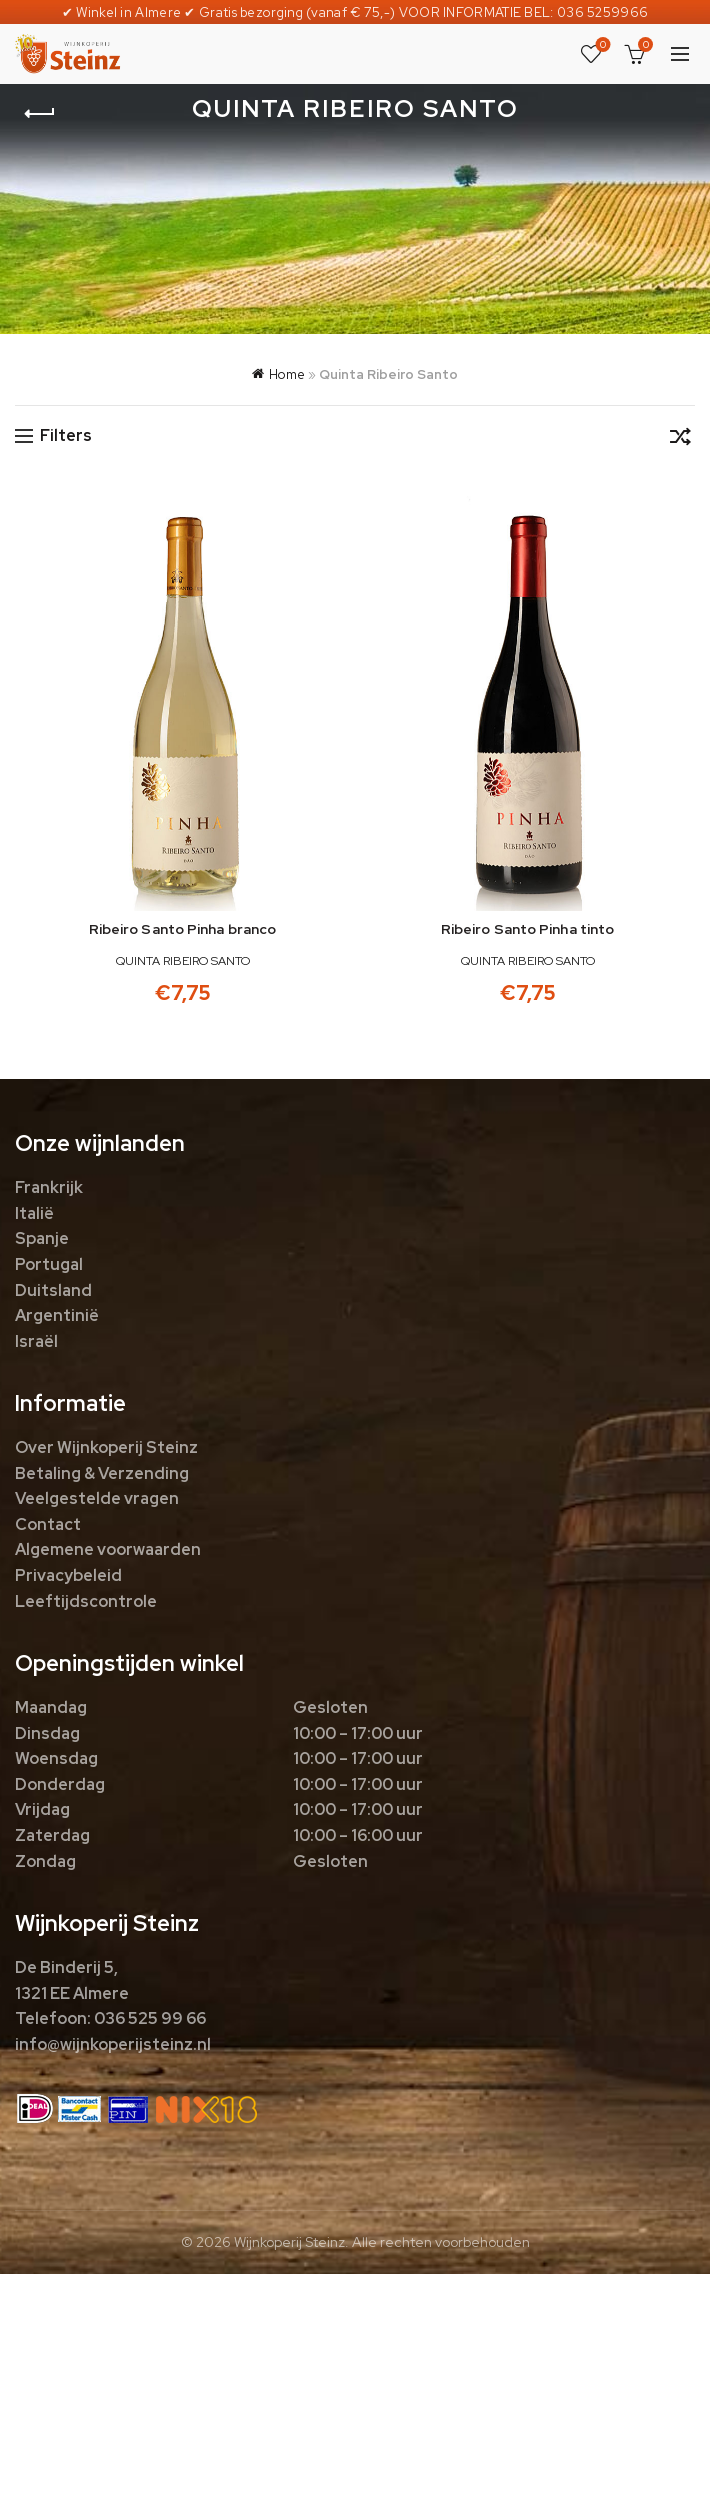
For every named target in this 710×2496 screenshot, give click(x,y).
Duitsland (53, 1290)
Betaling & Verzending (102, 1473)
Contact (48, 1524)
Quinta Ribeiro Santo (183, 961)
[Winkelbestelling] (680, 440)
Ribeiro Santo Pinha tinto (528, 929)
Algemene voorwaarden (108, 1549)
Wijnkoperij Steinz (289, 2242)
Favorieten (601, 45)
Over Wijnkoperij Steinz (106, 1447)
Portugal (49, 1264)
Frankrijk (49, 1187)
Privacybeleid (68, 1575)
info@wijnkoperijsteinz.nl (113, 2044)
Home (287, 374)
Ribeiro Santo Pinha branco (183, 929)
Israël (36, 1341)
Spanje (42, 1238)
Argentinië (57, 1315)
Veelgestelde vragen (97, 1498)
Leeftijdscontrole (86, 1601)
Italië (34, 1213)
